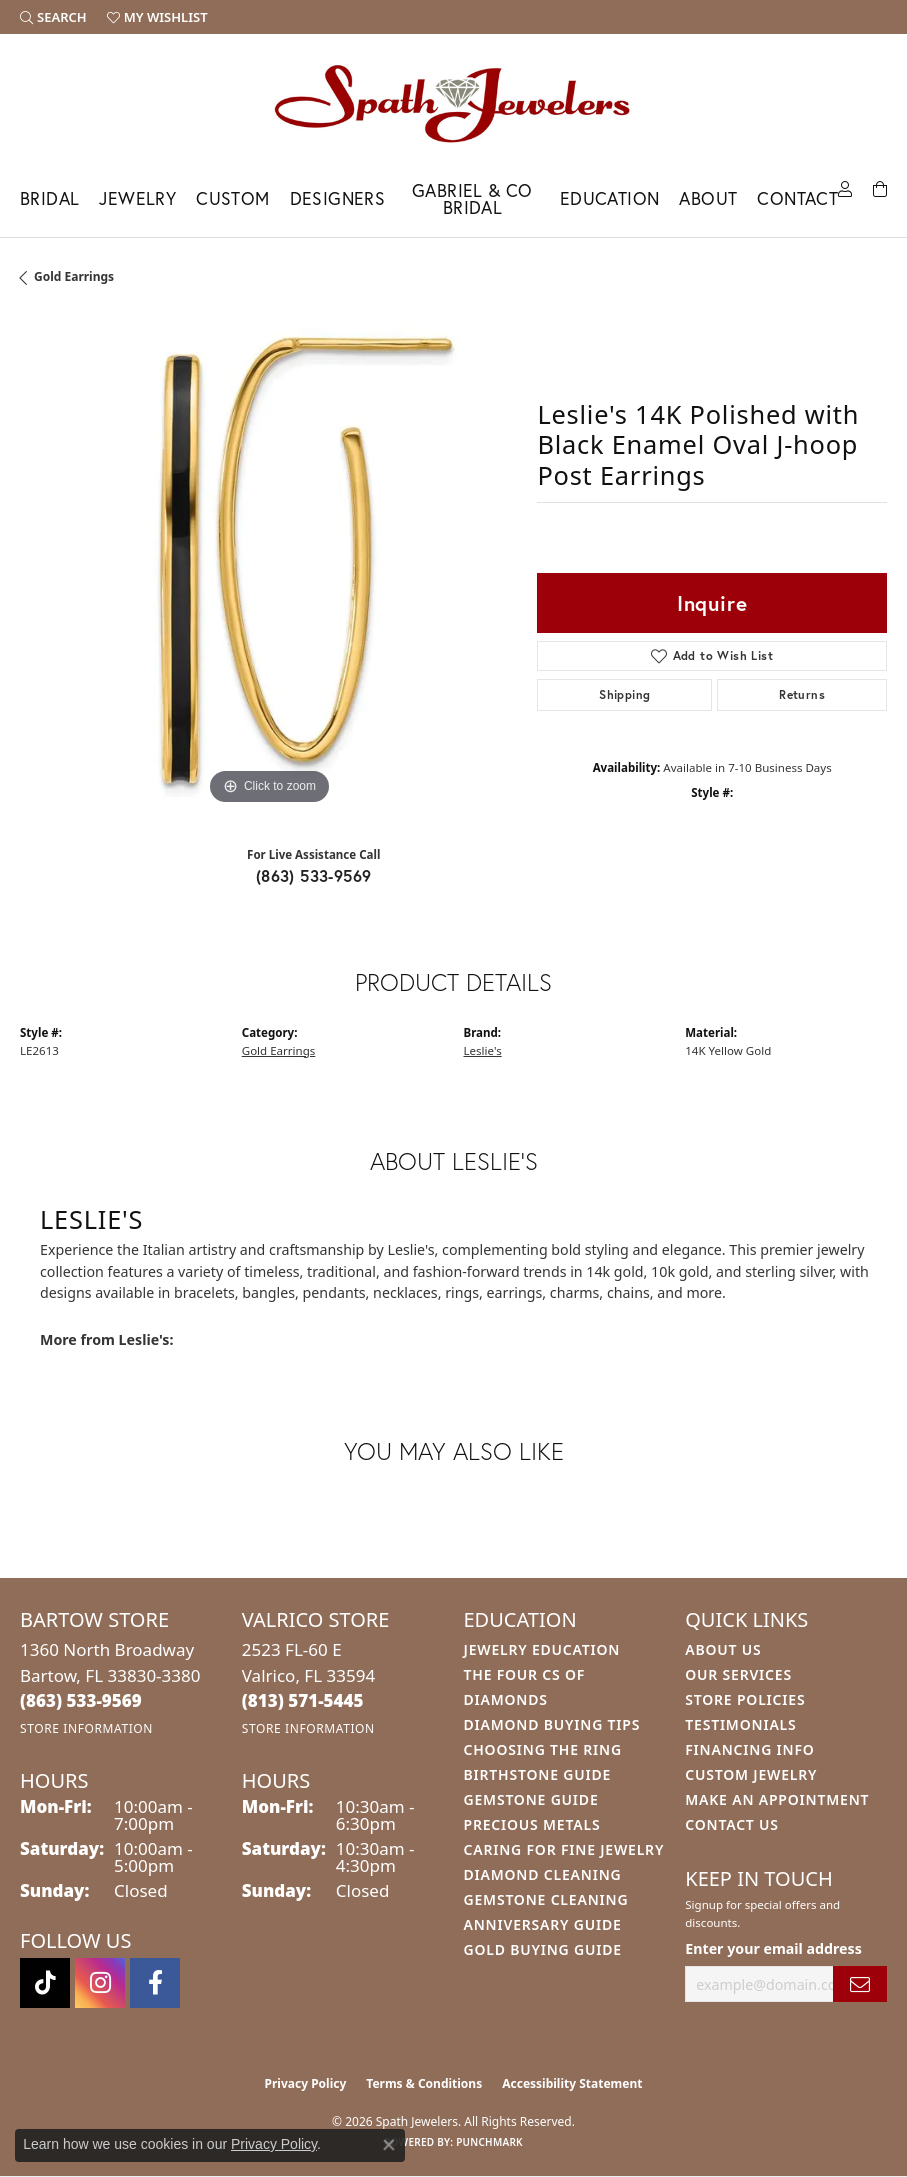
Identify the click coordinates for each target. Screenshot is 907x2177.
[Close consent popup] (389, 2145)
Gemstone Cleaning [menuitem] (546, 1899)
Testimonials (740, 1724)
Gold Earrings (74, 276)
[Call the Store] (81, 1700)
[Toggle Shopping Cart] (880, 187)
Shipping (624, 694)
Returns (802, 694)
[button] (53, 17)
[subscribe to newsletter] (860, 1984)
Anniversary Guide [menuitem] (543, 1924)
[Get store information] (86, 1728)
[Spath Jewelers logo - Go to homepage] (454, 103)
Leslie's (483, 1050)
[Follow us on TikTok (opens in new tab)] (45, 1983)
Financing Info (749, 1749)
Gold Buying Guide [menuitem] (543, 1949)
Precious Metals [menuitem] (532, 1824)
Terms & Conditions (424, 2083)
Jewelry (137, 198)
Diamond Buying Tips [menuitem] (552, 1724)
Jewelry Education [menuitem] (542, 1649)
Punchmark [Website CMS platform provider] (489, 2142)
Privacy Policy (306, 2083)
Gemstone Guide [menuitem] (531, 1799)
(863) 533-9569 (314, 875)
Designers (338, 198)
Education (610, 198)
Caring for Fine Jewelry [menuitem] (564, 1849)
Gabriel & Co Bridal (472, 199)
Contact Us (732, 1824)
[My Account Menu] (845, 187)
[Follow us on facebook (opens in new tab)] (155, 1983)
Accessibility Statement (572, 2083)
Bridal (49, 198)
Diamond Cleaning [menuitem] (543, 1874)
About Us (723, 1649)
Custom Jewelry (751, 1774)
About (708, 198)
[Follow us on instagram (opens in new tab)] (100, 1983)
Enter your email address (773, 1948)
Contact (797, 198)
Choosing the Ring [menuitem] (543, 1749)
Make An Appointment (777, 1799)
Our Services (738, 1674)
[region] (268, 561)
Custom (232, 198)
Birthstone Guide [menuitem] (538, 1774)
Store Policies (745, 1699)
